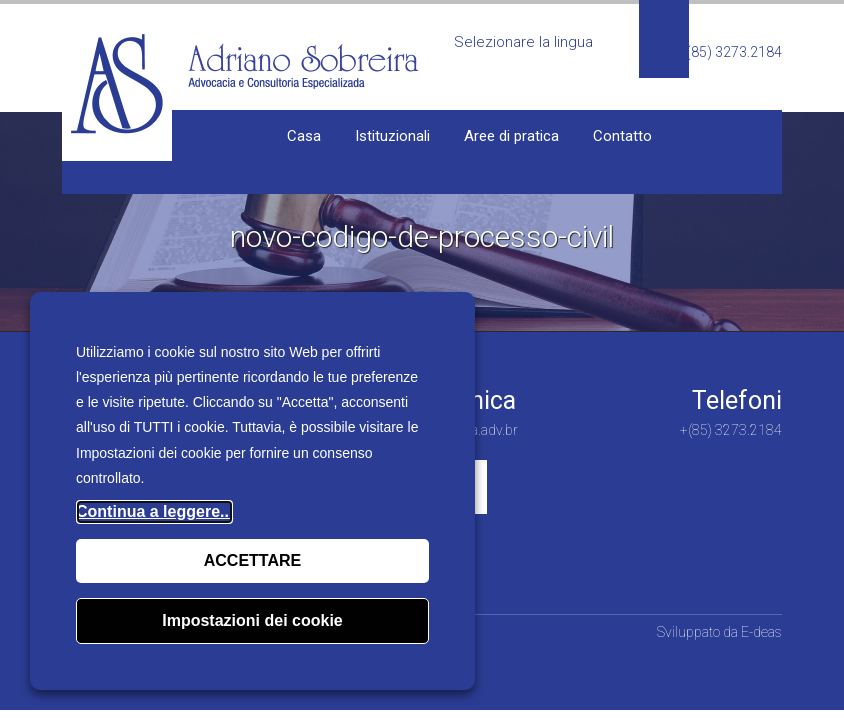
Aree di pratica (511, 136)
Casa (304, 136)
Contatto (622, 136)
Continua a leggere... (154, 511)
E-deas (761, 632)
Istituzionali (392, 136)
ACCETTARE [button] (252, 560)
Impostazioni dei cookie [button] (252, 620)
